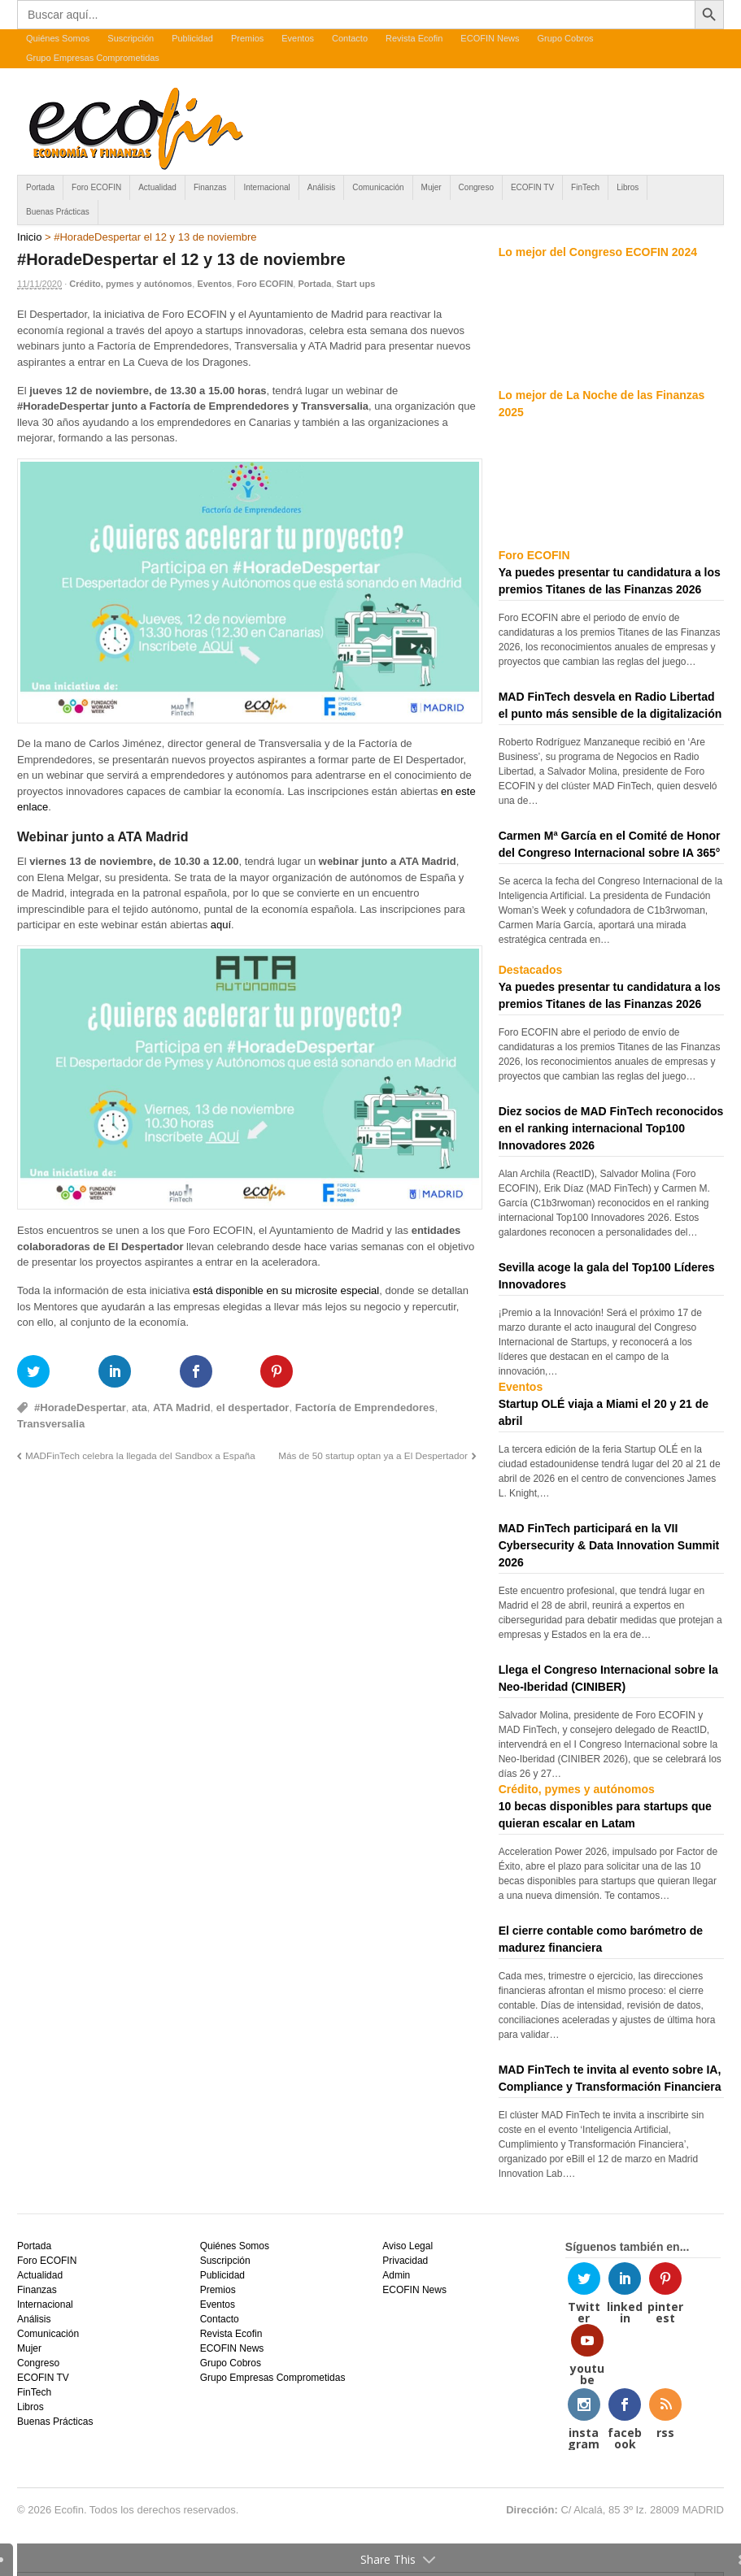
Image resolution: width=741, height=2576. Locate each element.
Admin (396, 2275)
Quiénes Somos (57, 38)
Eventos (297, 38)
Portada (40, 187)
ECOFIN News (489, 38)
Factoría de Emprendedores (365, 1407)
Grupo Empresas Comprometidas (92, 58)
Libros (628, 187)
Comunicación (377, 187)
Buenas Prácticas (57, 211)
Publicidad (192, 38)
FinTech (585, 187)
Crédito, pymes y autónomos (130, 284)
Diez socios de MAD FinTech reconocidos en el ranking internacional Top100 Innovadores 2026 (611, 1128)
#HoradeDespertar (80, 1407)
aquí (221, 925)
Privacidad (405, 2260)
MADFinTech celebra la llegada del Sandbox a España (140, 1455)
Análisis (321, 187)
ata (139, 1407)
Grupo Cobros (565, 38)
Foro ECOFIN (96, 187)
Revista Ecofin (414, 38)
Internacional (266, 187)
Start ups (356, 284)
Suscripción (130, 38)
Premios (247, 38)
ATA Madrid (182, 1407)
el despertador (253, 1407)
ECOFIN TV (532, 187)
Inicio (29, 237)
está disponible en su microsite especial (286, 1290)
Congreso (476, 187)
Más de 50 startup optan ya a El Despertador (373, 1455)
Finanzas (210, 187)
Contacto (350, 38)
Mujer (431, 187)
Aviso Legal (407, 2246)
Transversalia (51, 1424)
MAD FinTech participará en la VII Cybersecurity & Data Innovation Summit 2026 (609, 1545)
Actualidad (157, 187)
